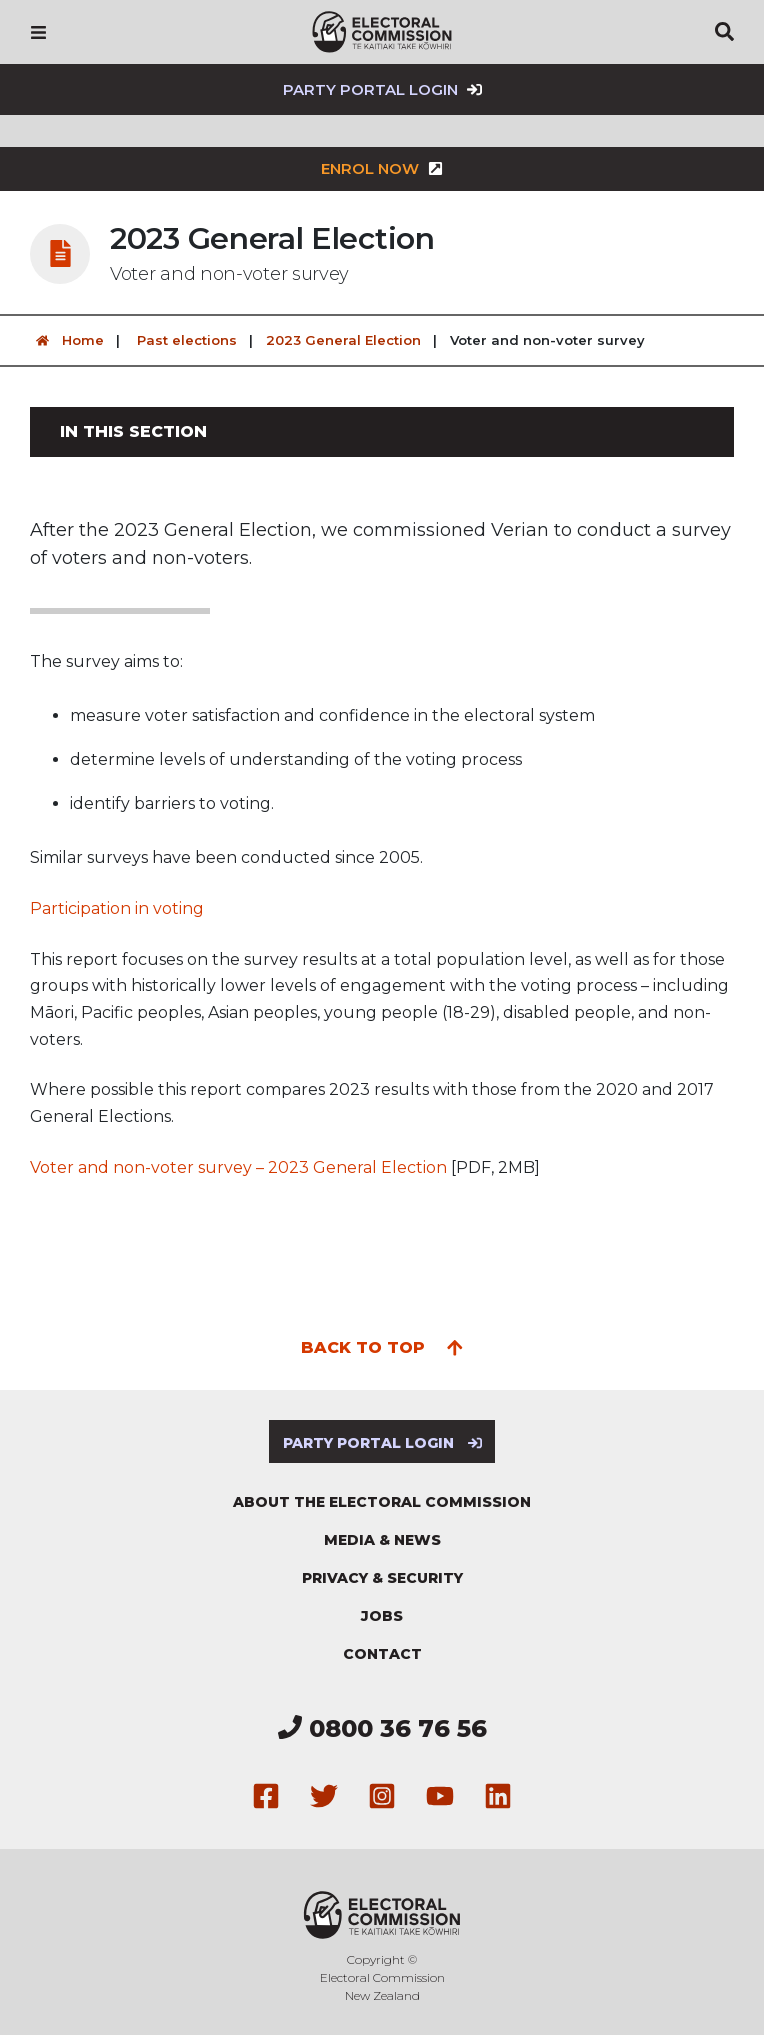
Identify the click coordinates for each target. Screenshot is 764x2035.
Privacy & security (382, 1578)
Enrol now (382, 168)
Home (67, 340)
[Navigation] (38, 32)
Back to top (382, 1346)
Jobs (382, 1616)
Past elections (187, 340)
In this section (133, 431)
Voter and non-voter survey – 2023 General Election (238, 1167)
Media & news (382, 1540)
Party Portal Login (382, 89)
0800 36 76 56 (382, 1728)
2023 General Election (343, 340)
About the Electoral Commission (382, 1502)
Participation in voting (117, 908)
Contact (382, 1654)
